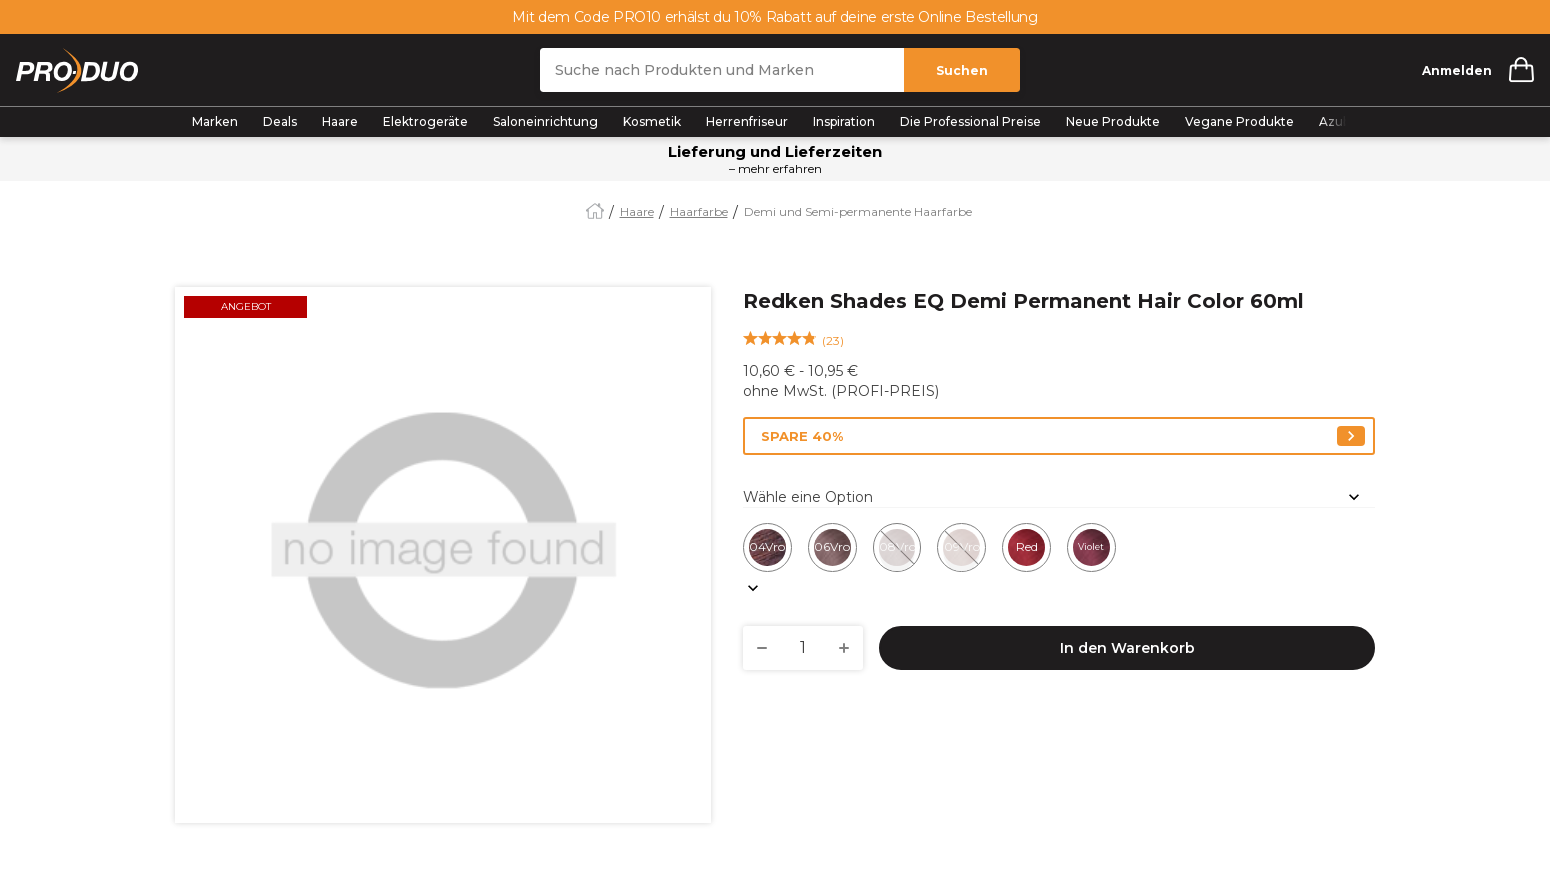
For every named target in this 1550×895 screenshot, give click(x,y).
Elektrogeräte (425, 121)
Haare (340, 121)
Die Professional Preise (970, 121)
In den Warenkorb (1127, 648)
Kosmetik (652, 121)
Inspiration (844, 121)
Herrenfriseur (747, 121)
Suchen (962, 70)
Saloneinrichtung (545, 121)
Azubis (1339, 121)
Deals (280, 121)
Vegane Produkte (1239, 121)
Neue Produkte (1113, 121)
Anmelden (1457, 70)
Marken (215, 121)
